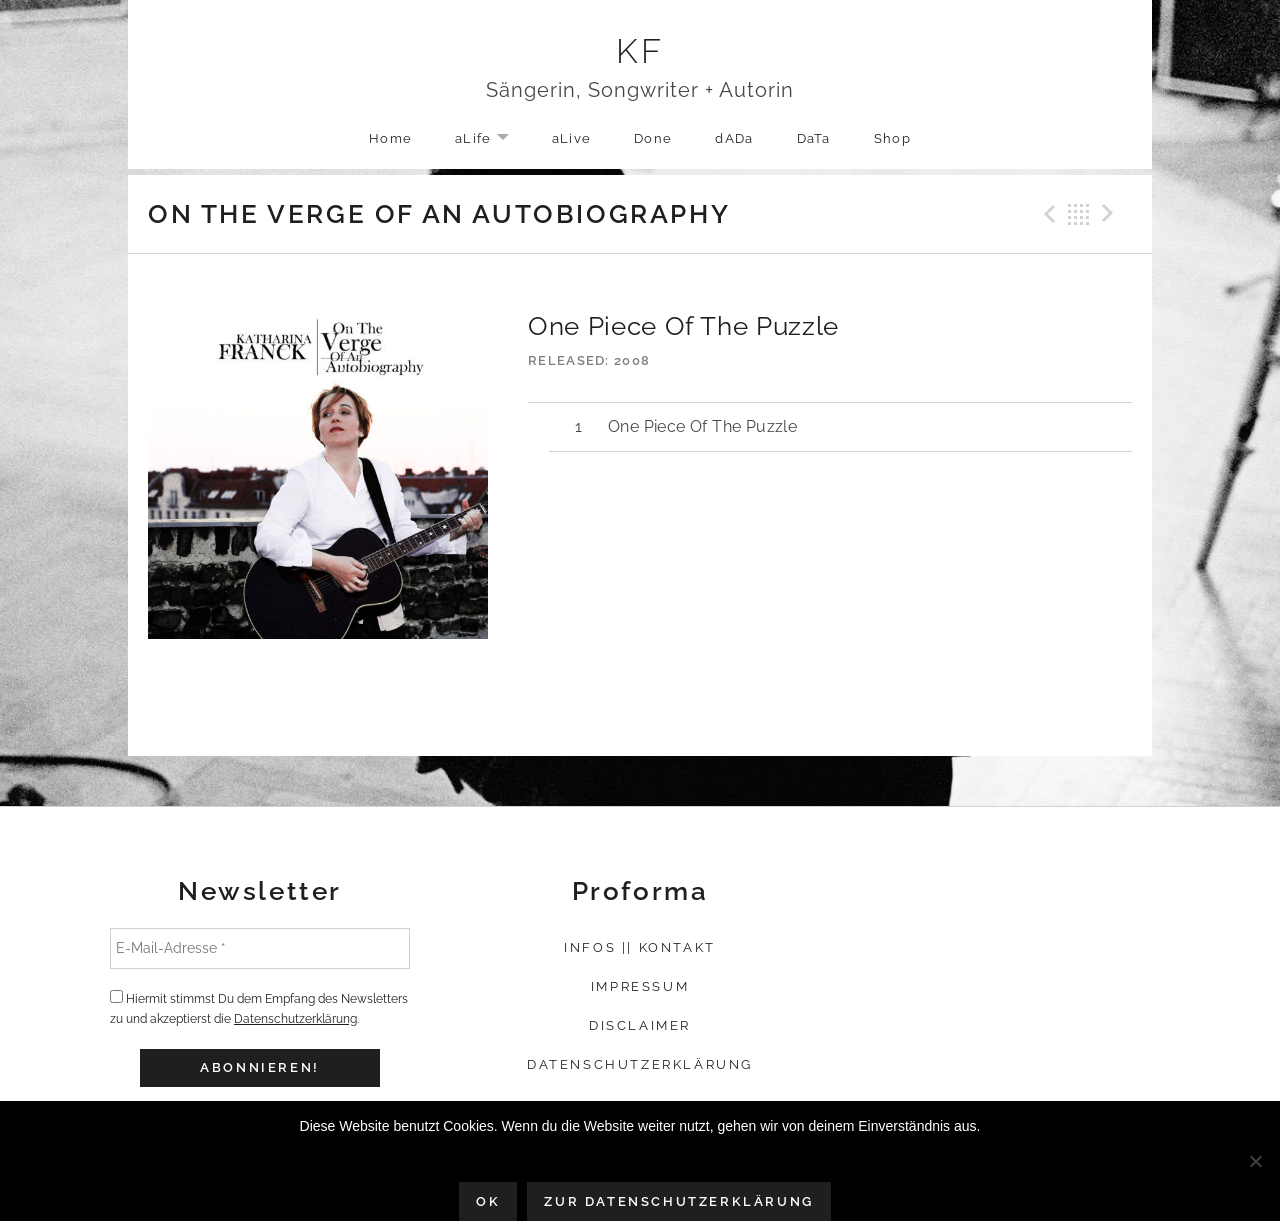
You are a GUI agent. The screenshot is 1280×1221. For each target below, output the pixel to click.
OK (488, 1201)
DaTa (814, 138)
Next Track (1111, 214)
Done (653, 138)
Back (1079, 214)
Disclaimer (640, 1025)
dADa (734, 138)
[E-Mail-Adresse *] (260, 948)
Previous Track (1047, 214)
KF (640, 51)
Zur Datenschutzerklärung (678, 1201)
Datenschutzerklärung (295, 1019)
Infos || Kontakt (640, 947)
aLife (492, 139)
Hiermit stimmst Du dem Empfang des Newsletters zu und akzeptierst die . (259, 1008)
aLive (572, 138)
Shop (892, 138)
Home (390, 138)
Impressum (640, 986)
